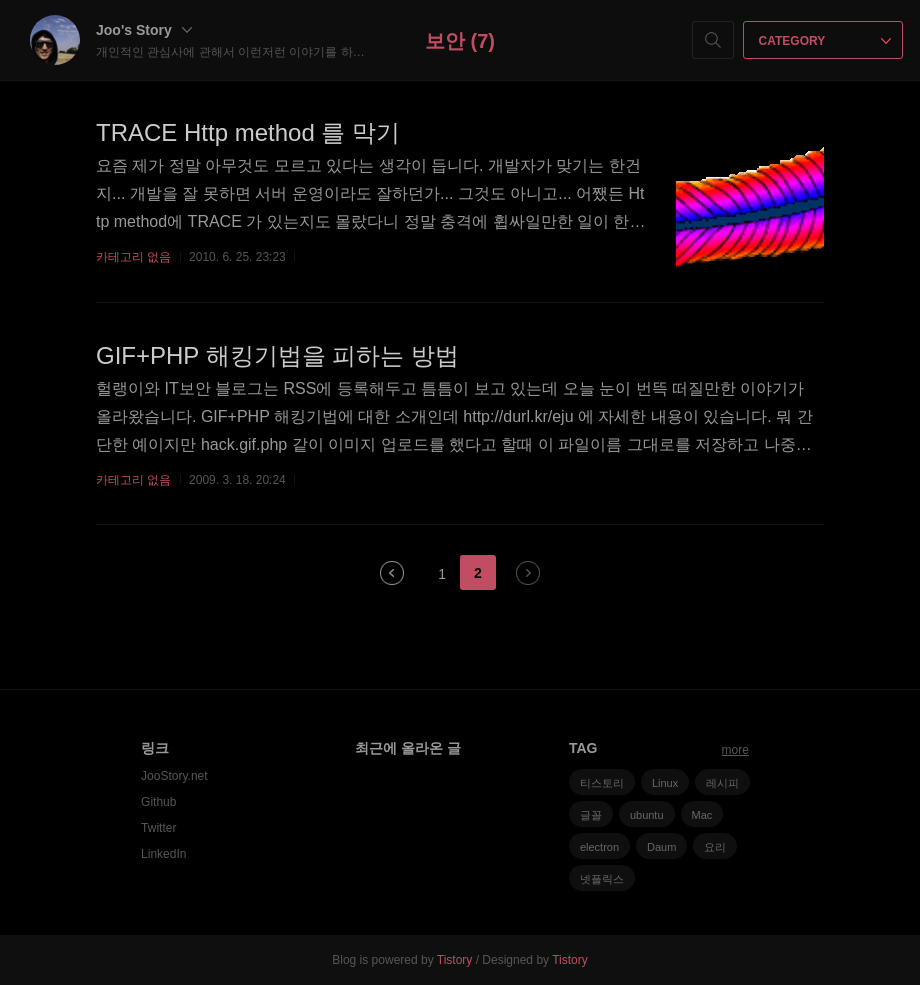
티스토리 (602, 783)
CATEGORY (825, 41)
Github (158, 802)
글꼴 (591, 815)
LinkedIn (163, 854)
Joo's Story (144, 30)
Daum (661, 847)
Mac (702, 815)
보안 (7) (460, 41)
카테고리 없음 (133, 257)
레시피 (722, 783)
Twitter (158, 828)
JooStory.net (174, 776)
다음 (528, 573)
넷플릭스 (602, 879)
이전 (392, 573)
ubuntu (647, 815)
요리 (715, 847)
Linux (665, 783)
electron (599, 847)
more (735, 750)
